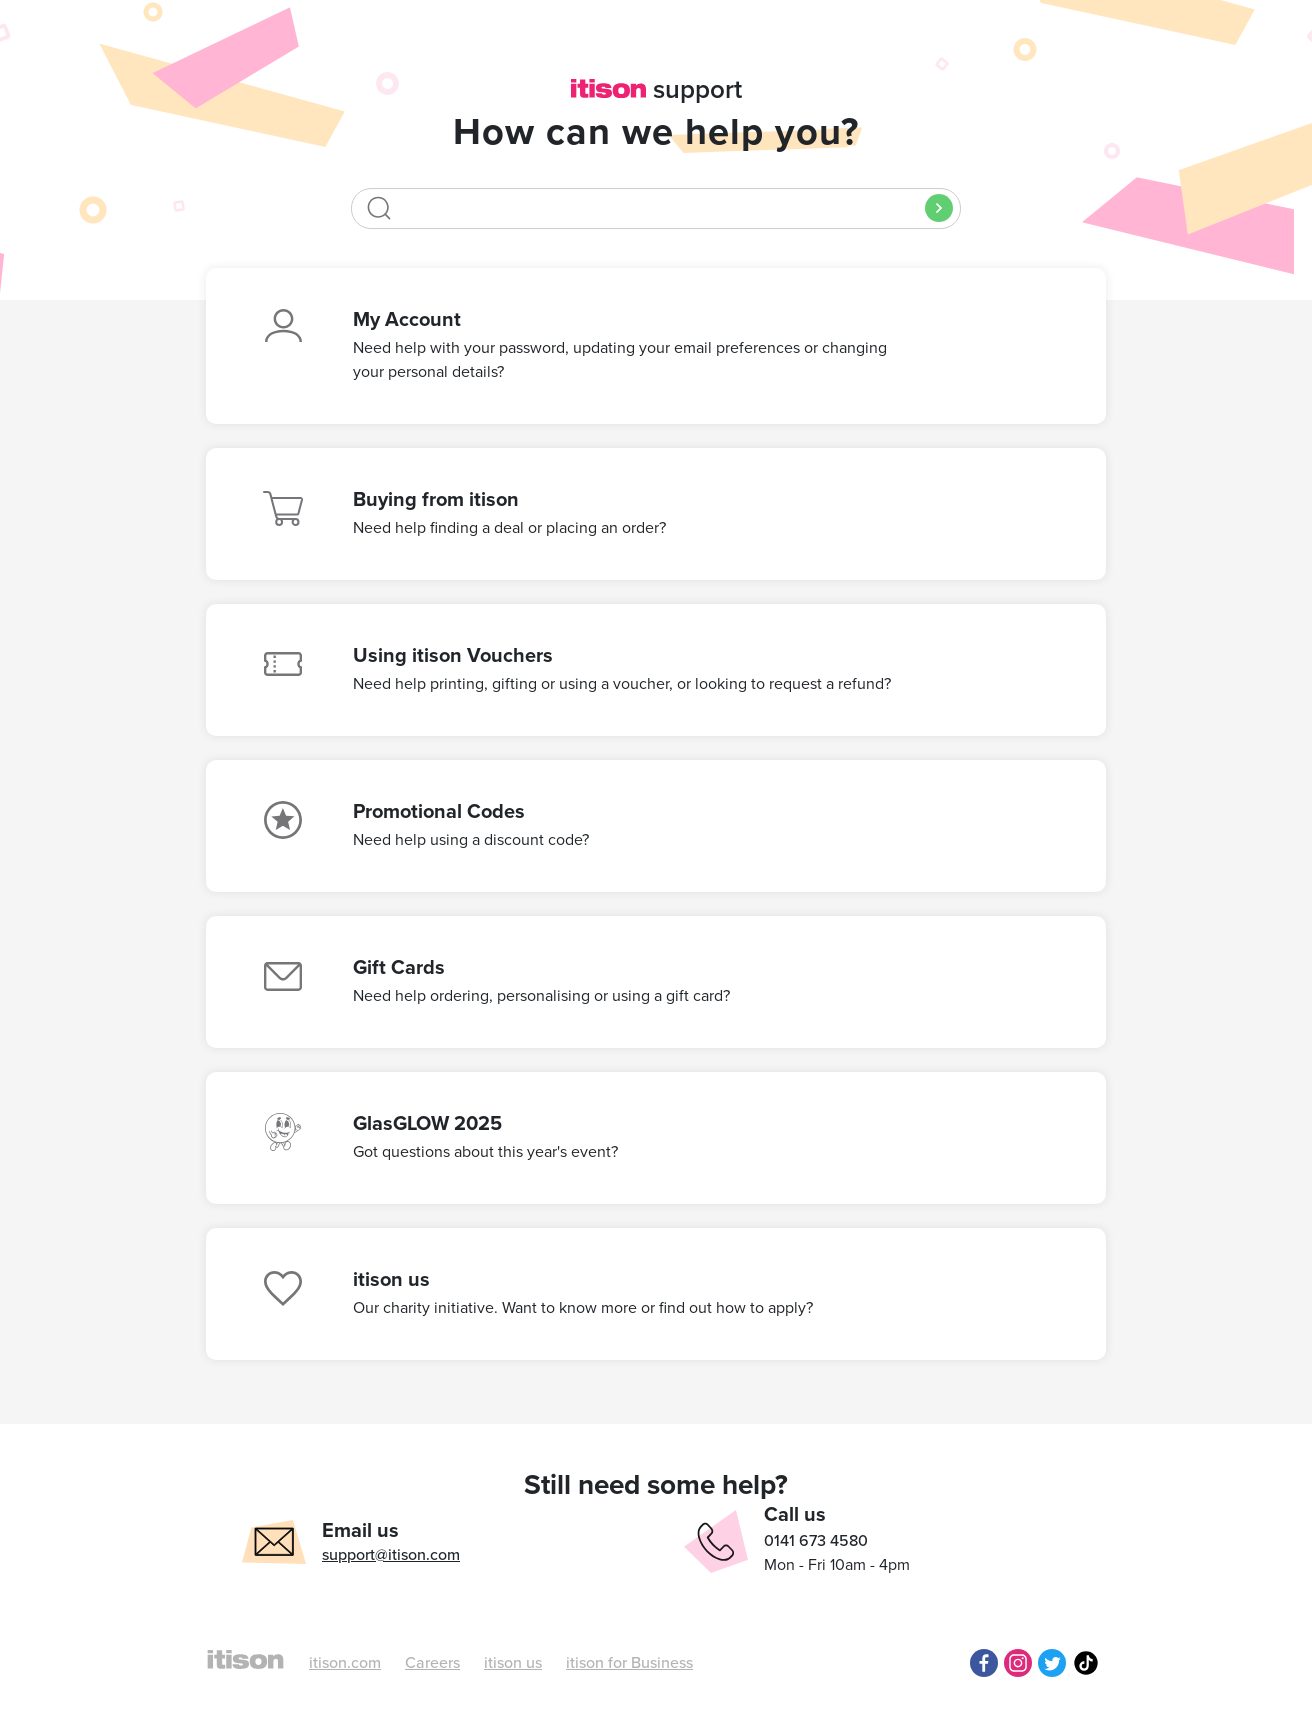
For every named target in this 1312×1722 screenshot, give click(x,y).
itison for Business (629, 1663)
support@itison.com (391, 1555)
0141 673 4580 (816, 1541)
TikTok (1086, 1663)
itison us (513, 1663)
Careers (432, 1663)
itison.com (345, 1663)
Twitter (1052, 1663)
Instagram (1018, 1663)
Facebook (984, 1663)
